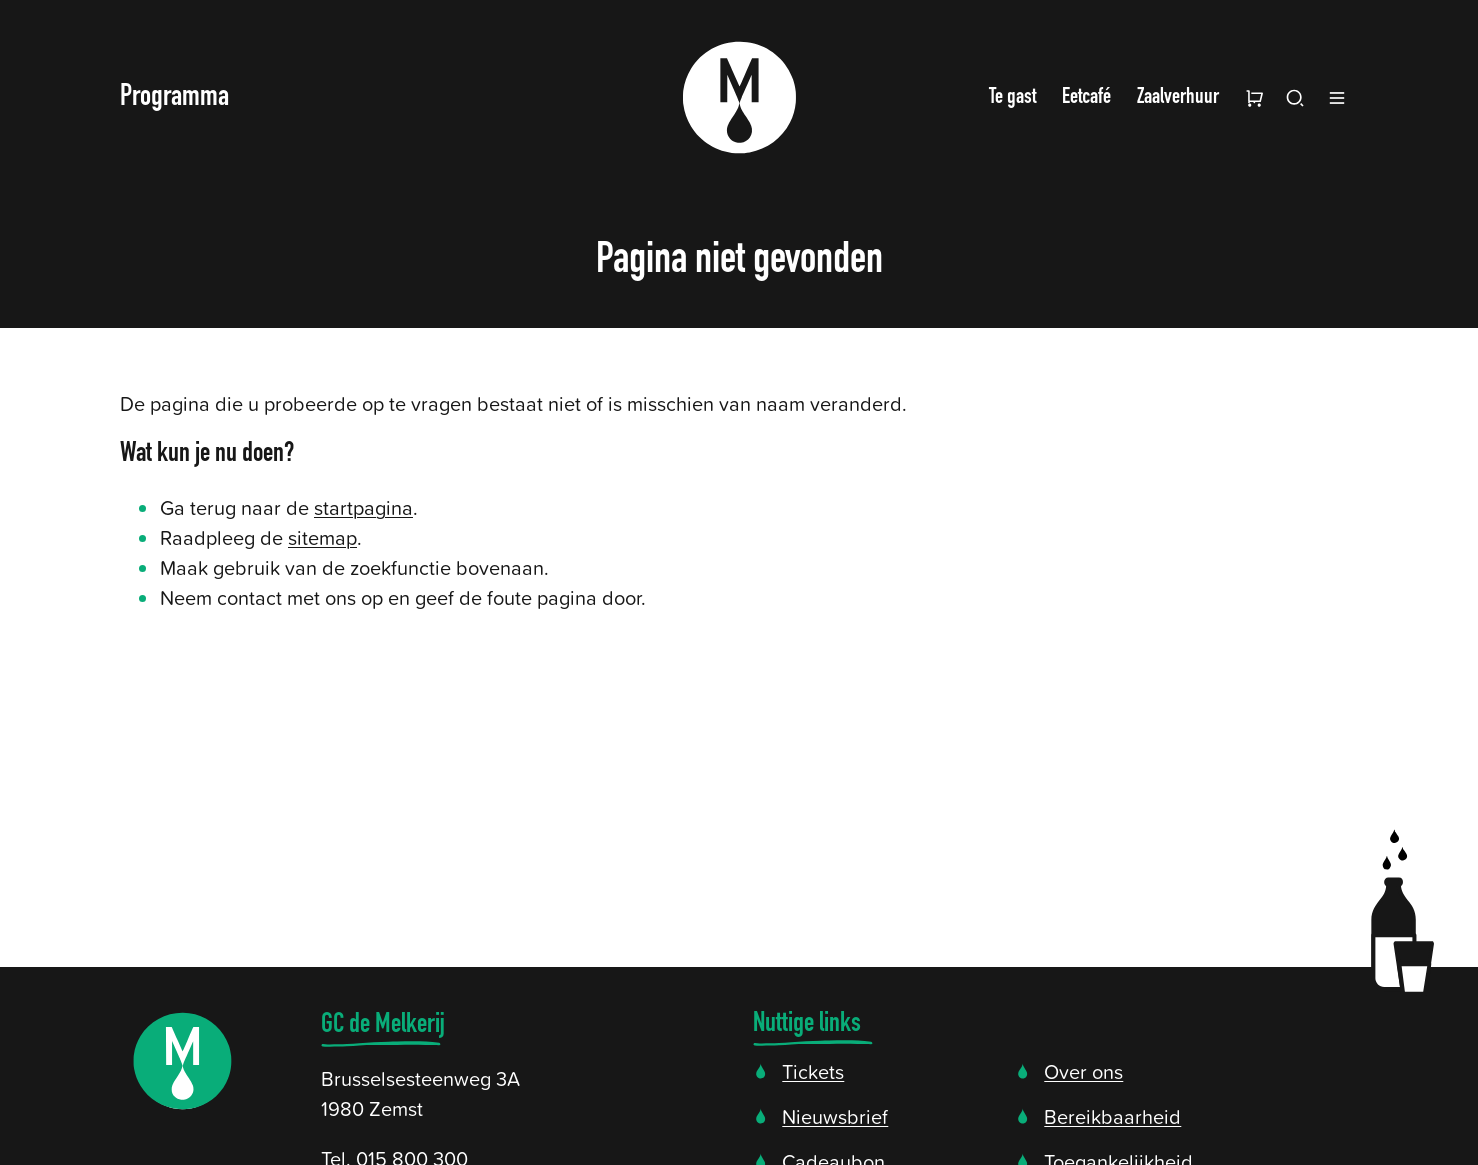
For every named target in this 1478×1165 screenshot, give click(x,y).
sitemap (322, 537)
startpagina (363, 507)
